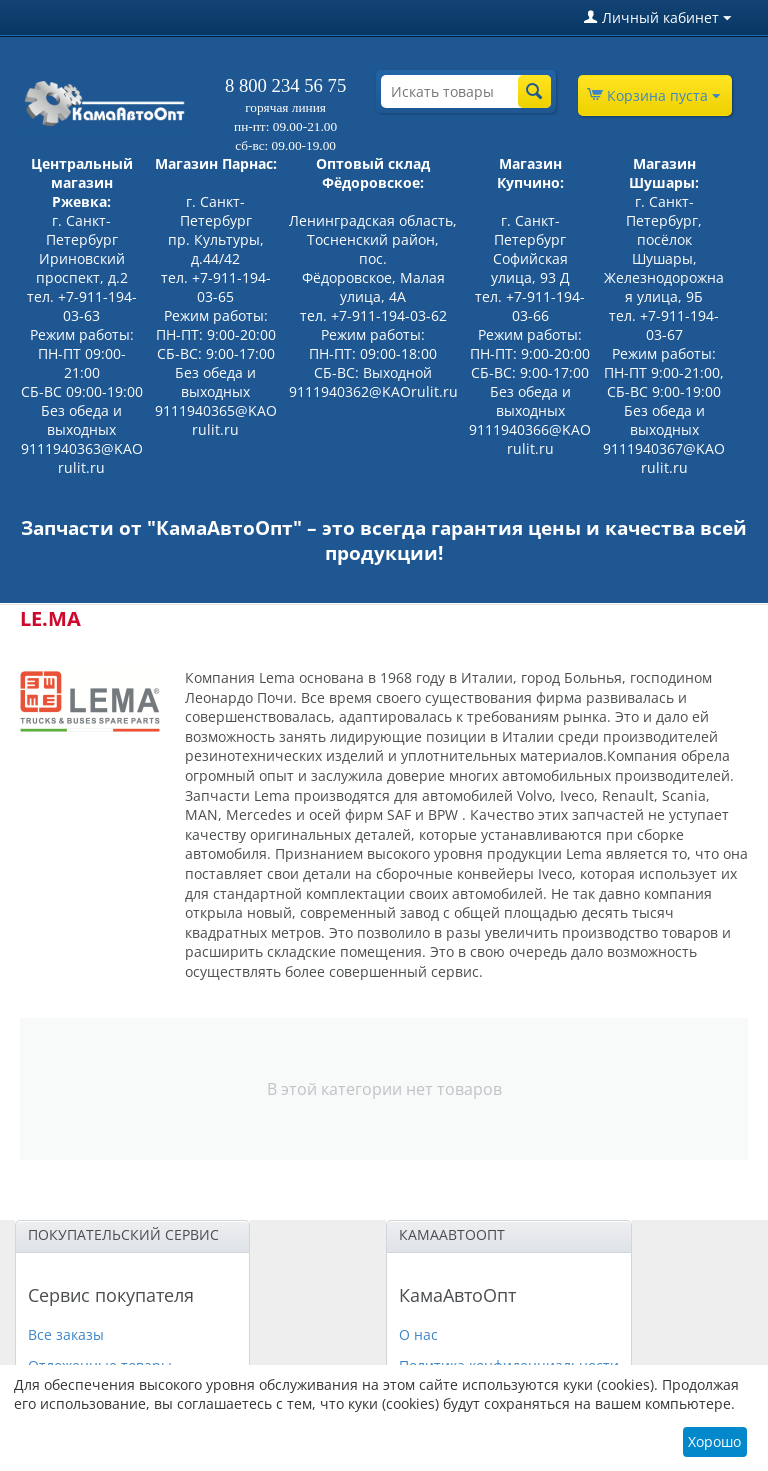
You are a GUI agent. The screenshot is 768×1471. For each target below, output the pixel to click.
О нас (418, 1334)
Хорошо (714, 1441)
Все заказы (66, 1334)
